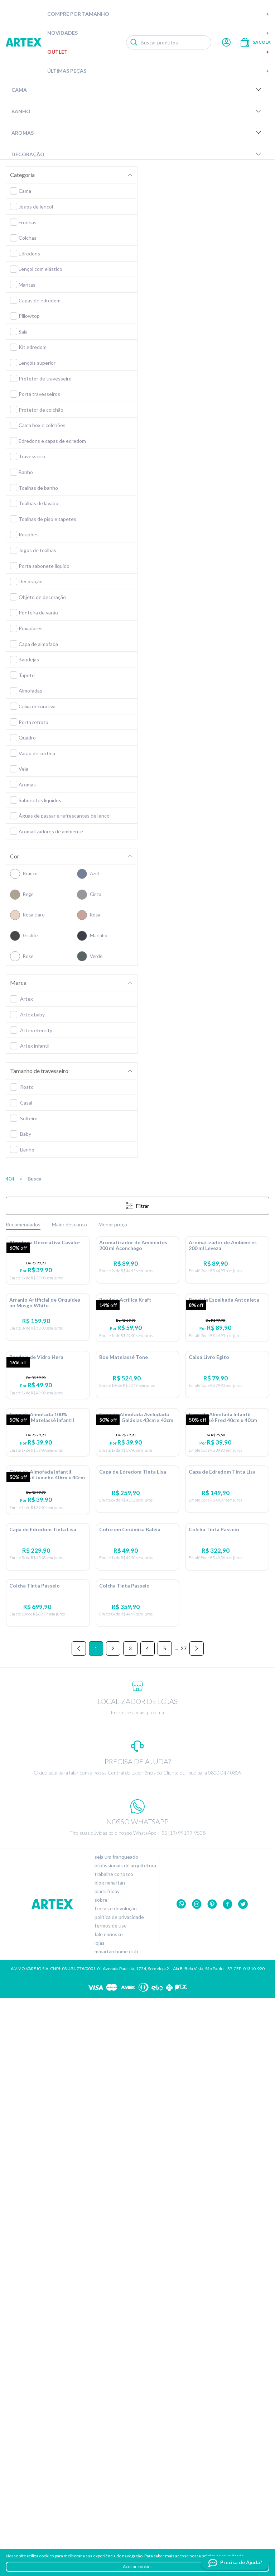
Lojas (100, 2521)
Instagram (197, 2483)
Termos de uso (111, 2504)
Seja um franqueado (116, 2435)
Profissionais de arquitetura (125, 2444)
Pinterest (212, 2483)
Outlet (158, 52)
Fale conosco (109, 2512)
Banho (137, 111)
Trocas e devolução (116, 2487)
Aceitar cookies (138, 2566)
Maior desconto (69, 1224)
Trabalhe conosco (114, 2452)
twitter (243, 2483)
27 (184, 2227)
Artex (24, 42)
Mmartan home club (116, 2530)
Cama (137, 90)
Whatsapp (181, 2483)
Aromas (137, 133)
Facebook (227, 2483)
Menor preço (112, 1224)
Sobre (101, 2478)
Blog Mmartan (110, 2461)
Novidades (158, 33)
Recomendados (23, 1224)
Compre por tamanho (158, 14)
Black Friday (107, 2469)
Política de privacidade (119, 2495)
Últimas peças (158, 71)
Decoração (137, 154)
